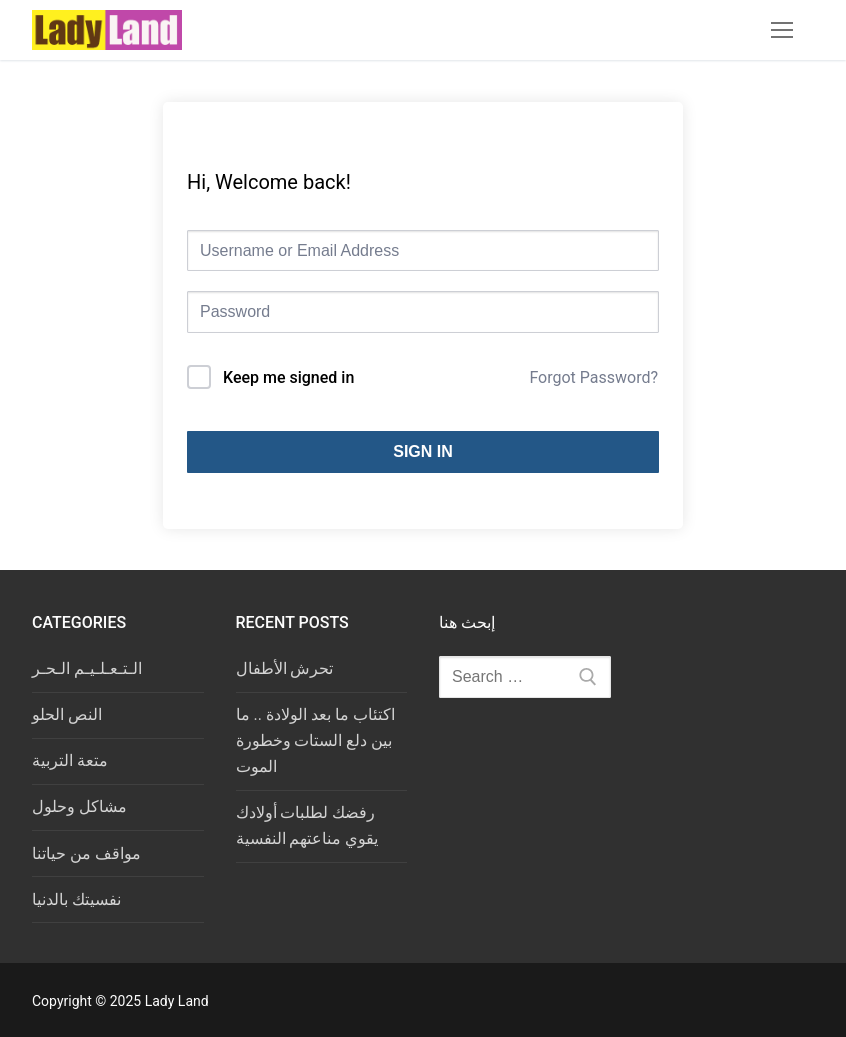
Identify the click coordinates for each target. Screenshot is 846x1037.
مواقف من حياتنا (86, 853)
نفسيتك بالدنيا (76, 899)
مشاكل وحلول (79, 806)
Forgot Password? (593, 377)
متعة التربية (70, 760)
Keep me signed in (288, 377)
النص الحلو (67, 714)
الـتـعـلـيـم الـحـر (87, 668)
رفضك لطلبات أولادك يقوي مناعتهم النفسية (307, 825)
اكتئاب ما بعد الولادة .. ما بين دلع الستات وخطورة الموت (315, 740)
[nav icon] (782, 30)
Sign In (423, 451)
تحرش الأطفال (285, 668)
